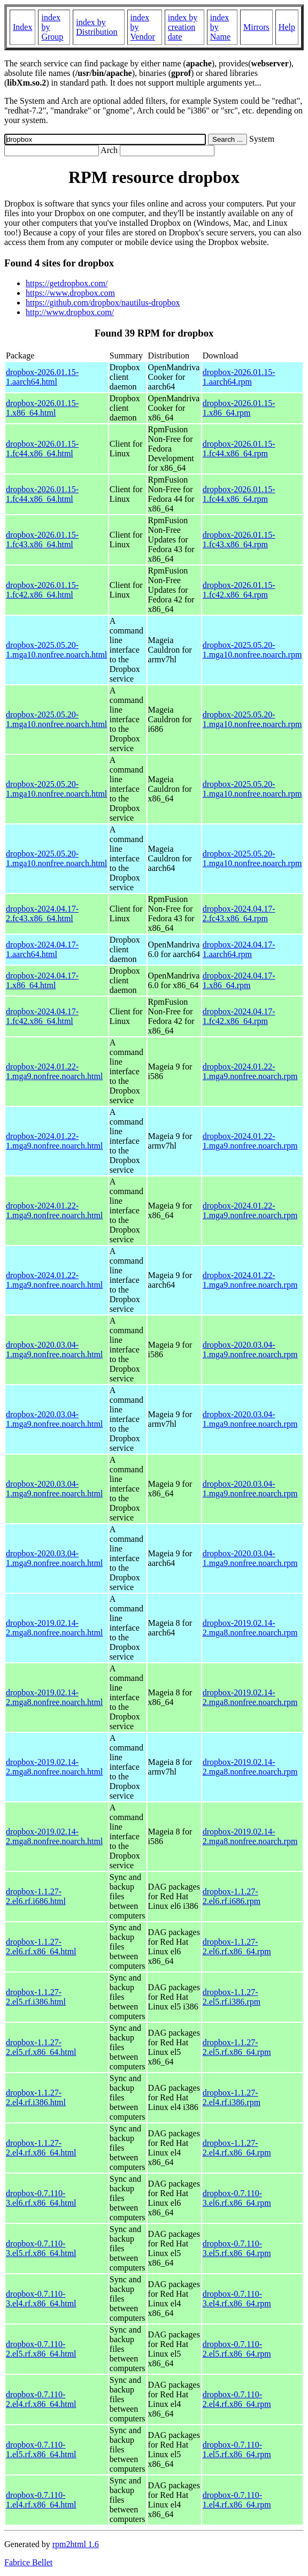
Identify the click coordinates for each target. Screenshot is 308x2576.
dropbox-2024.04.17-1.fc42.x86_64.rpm (239, 1016)
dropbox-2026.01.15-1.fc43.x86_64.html (42, 539)
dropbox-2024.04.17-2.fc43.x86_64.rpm (239, 913)
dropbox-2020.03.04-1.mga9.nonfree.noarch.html (54, 1349)
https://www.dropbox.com (70, 292)
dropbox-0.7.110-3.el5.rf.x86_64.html (41, 2248)
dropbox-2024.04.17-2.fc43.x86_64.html (42, 913)
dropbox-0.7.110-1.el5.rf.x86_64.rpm (237, 2449)
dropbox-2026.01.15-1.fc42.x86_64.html (42, 589)
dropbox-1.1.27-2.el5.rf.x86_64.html (41, 2047)
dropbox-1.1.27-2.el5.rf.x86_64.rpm (237, 2047)
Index (22, 27)
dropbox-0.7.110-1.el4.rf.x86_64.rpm (237, 2499)
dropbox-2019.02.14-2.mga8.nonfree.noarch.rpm (250, 1627)
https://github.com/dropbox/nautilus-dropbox (103, 302)
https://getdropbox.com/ (66, 283)
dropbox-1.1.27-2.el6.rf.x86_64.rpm (237, 1946)
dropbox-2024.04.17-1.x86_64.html (42, 980)
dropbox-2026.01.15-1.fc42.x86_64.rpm (239, 589)
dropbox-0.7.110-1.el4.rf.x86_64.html (41, 2499)
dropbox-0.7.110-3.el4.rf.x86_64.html (41, 2298)
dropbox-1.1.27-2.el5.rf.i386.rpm (231, 1997)
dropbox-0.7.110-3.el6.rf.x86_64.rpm (237, 2198)
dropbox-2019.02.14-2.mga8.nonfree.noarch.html (54, 1627)
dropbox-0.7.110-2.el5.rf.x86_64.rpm (237, 2349)
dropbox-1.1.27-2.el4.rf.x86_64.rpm (237, 2147)
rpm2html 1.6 (75, 2544)
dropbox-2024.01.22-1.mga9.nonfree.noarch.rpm (250, 1071)
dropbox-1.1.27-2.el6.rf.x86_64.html (41, 1946)
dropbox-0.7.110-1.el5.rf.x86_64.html (41, 2449)
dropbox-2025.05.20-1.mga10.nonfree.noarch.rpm (252, 649)
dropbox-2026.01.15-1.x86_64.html (42, 408)
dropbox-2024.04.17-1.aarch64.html (42, 949)
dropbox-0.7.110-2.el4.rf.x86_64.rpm (237, 2399)
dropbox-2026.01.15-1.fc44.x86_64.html (42, 448)
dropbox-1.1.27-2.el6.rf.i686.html (36, 1896)
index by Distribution (96, 27)
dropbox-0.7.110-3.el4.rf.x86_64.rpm (237, 2298)
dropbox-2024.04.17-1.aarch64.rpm (239, 949)
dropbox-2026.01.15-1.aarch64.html (42, 377)
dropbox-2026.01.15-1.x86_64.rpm (239, 408)
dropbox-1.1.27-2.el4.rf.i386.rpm (231, 2097)
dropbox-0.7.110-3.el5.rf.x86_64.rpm (237, 2248)
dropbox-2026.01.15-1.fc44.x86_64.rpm (239, 448)
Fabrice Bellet (28, 2562)
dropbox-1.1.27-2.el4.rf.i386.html (36, 2097)
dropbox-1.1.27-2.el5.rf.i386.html (36, 1997)
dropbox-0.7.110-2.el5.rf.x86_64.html (41, 2349)
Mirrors (256, 27)
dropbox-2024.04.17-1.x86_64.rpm (239, 980)
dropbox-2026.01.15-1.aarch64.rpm (239, 377)
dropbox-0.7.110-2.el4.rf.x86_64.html (41, 2399)
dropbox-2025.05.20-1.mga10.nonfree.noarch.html (56, 649)
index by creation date (183, 27)
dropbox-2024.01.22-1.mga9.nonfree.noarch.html (54, 1071)
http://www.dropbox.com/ (70, 312)
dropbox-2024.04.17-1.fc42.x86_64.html (42, 1016)
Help (287, 27)
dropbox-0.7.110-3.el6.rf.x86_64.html (41, 2198)
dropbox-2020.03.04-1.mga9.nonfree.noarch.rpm (250, 1349)
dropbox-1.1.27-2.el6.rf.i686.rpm (231, 1896)
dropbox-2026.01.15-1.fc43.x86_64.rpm (239, 539)
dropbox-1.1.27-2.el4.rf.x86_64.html (41, 2147)
